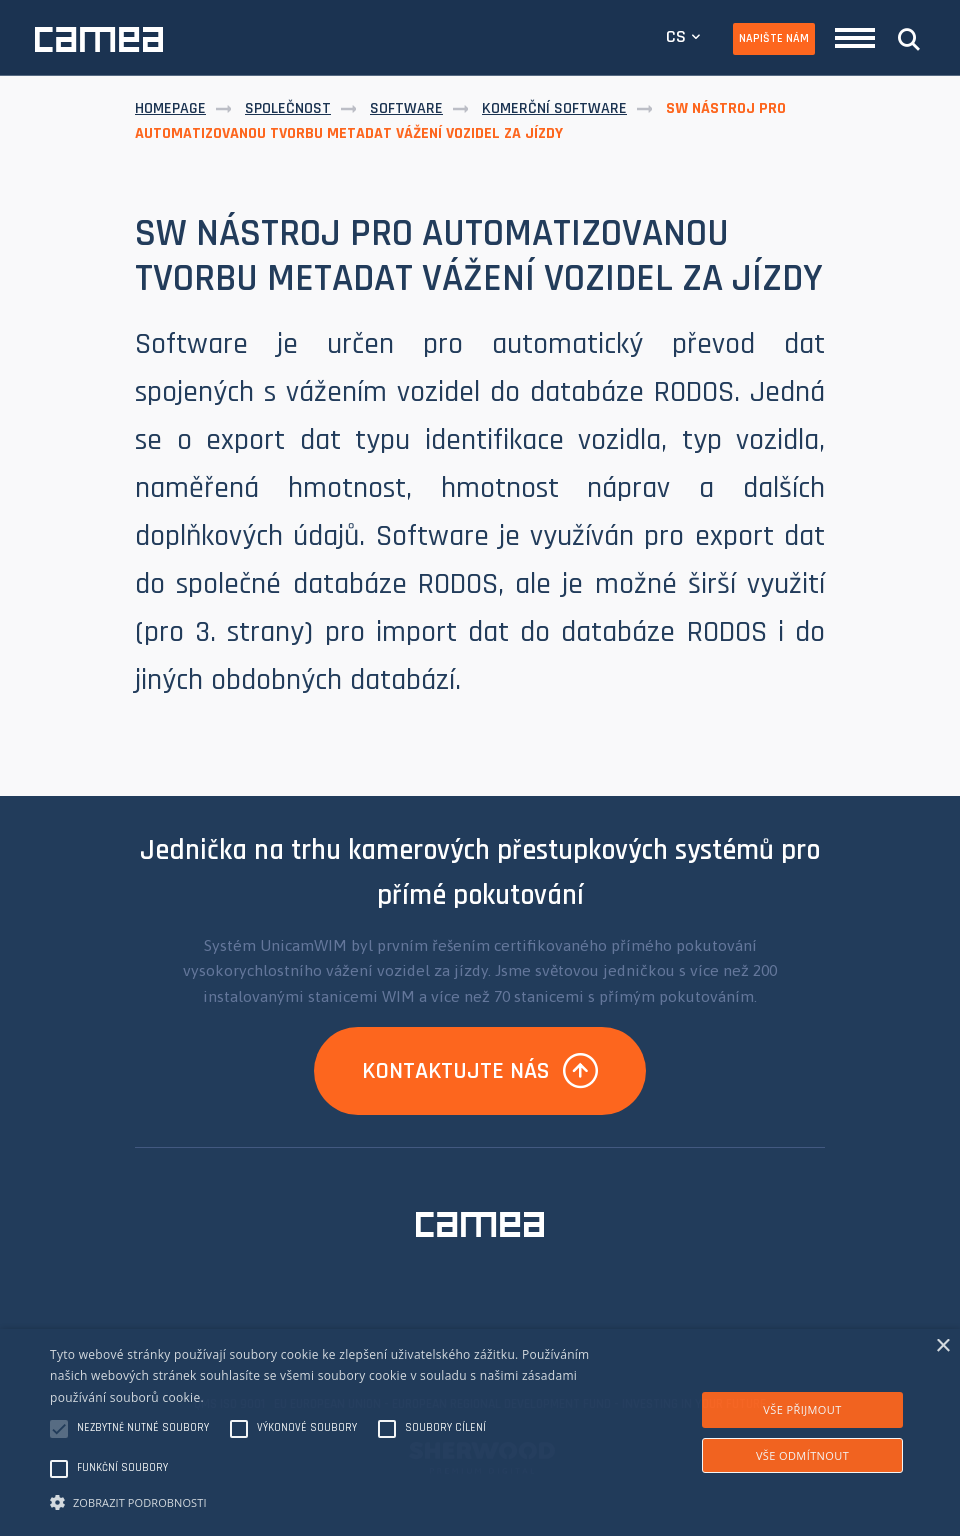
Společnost (288, 108)
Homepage (170, 108)
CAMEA (99, 39)
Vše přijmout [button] (802, 1409)
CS (676, 36)
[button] (329, 1501)
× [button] (942, 1346)
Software (406, 108)
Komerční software (554, 108)
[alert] (480, 1432)
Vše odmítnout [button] (802, 1455)
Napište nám (774, 38)
